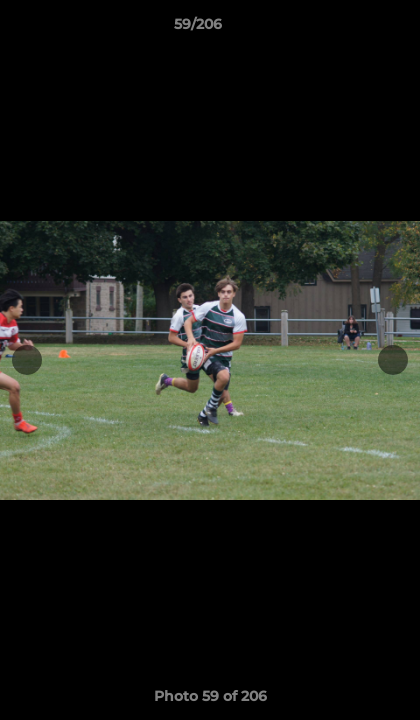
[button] (348, 29)
